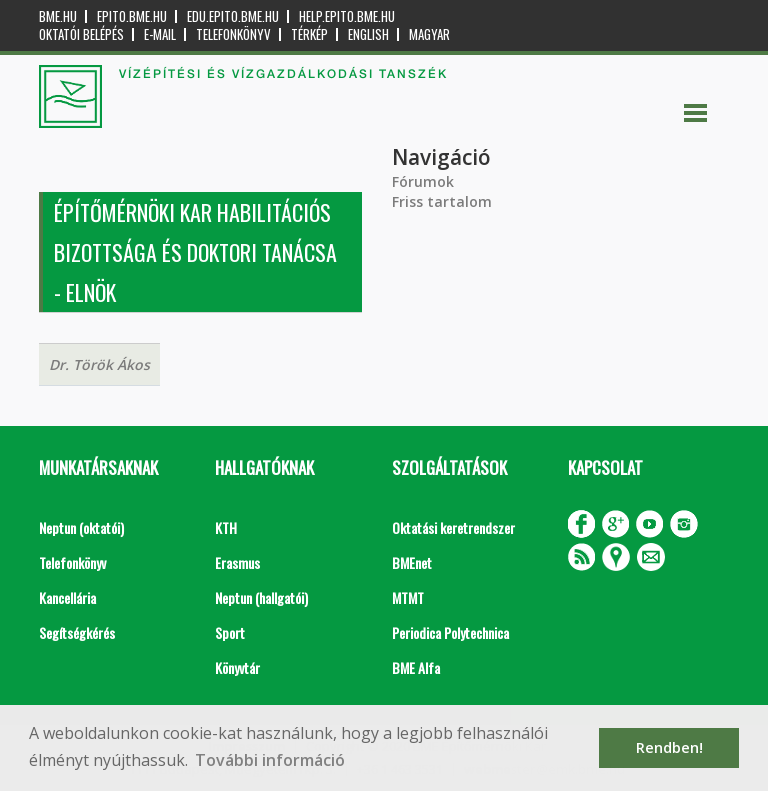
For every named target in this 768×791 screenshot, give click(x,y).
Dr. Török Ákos (99, 364)
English (368, 34)
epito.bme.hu (132, 16)
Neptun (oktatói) (81, 527)
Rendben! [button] (669, 747)
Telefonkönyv (233, 34)
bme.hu (58, 16)
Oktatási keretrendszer (453, 527)
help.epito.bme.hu (347, 16)
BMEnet (412, 562)
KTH (226, 527)
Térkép (309, 34)
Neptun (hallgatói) (261, 597)
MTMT (408, 597)
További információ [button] (270, 760)
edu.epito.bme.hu (233, 16)
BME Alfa (416, 667)
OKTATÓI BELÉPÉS (81, 34)
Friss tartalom (442, 201)
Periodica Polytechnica (450, 632)
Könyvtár (237, 667)
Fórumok (423, 181)
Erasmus (237, 562)
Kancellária (67, 597)
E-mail (160, 34)
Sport (230, 632)
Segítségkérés (77, 632)
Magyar (429, 34)
